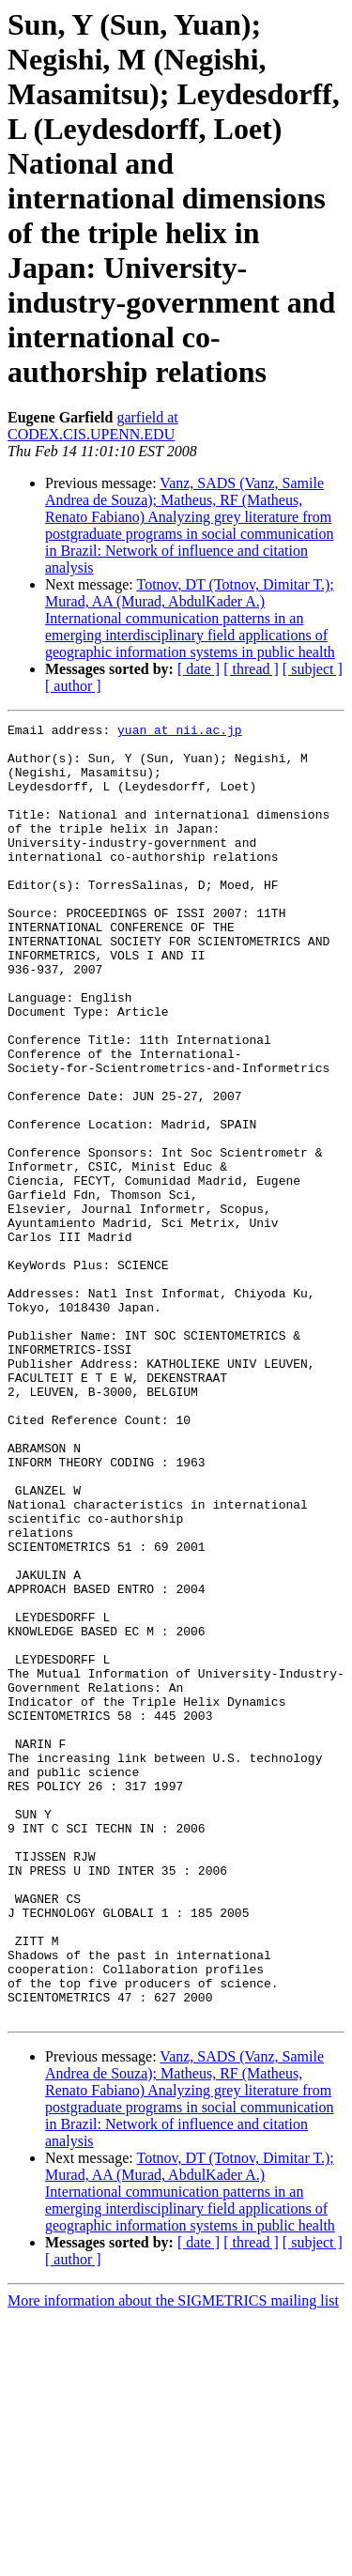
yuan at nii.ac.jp (179, 732)
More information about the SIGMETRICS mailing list (173, 2560)
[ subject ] (313, 669)
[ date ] (198, 669)
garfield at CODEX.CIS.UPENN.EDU (93, 425)
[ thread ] (251, 669)
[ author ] (73, 686)
